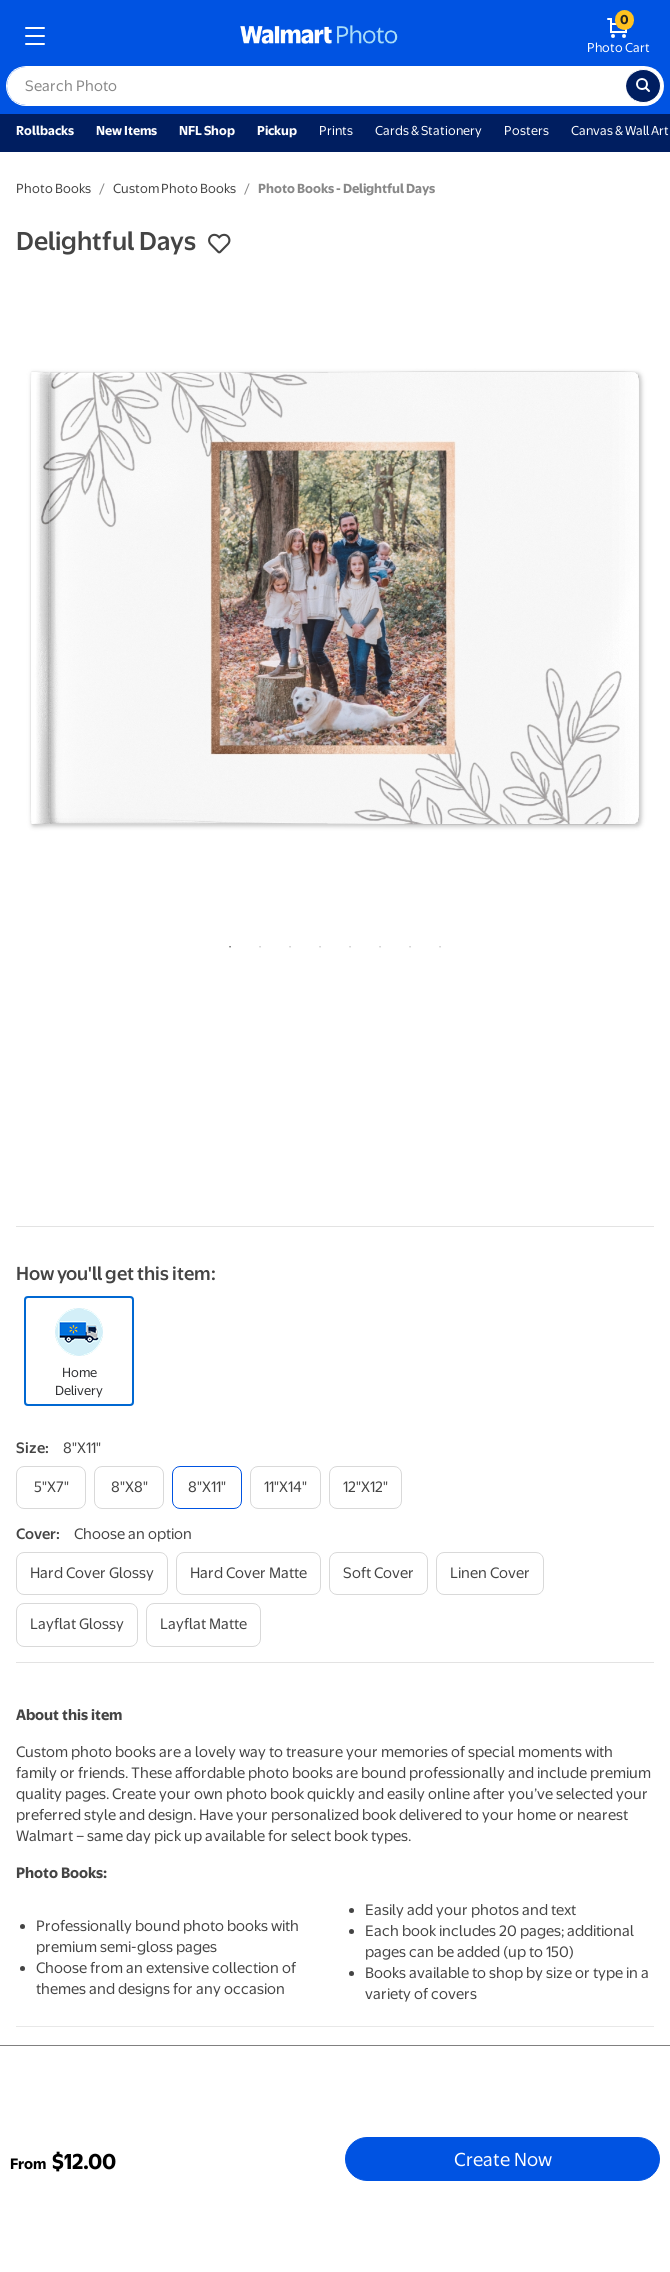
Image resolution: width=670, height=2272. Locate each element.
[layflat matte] (203, 1624)
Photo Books (53, 188)
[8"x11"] (207, 1487)
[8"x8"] (129, 1487)
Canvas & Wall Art (620, 130)
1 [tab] (226, 943)
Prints (336, 130)
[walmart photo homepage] (319, 36)
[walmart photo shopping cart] (618, 36)
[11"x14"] (285, 1487)
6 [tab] (376, 943)
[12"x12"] (365, 1487)
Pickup (277, 130)
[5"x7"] (51, 1487)
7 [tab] (406, 943)
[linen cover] (490, 1573)
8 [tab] (436, 943)
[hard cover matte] (248, 1573)
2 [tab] (256, 943)
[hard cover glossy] (92, 1573)
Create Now (503, 2159)
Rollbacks (45, 130)
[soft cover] (378, 1573)
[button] (219, 244)
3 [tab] (286, 943)
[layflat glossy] (77, 1624)
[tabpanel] (335, 598)
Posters (526, 130)
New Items (126, 130)
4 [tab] (316, 943)
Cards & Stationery (428, 130)
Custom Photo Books (174, 188)
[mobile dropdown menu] (35, 36)
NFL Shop (207, 130)
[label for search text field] (316, 86)
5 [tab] (346, 943)
